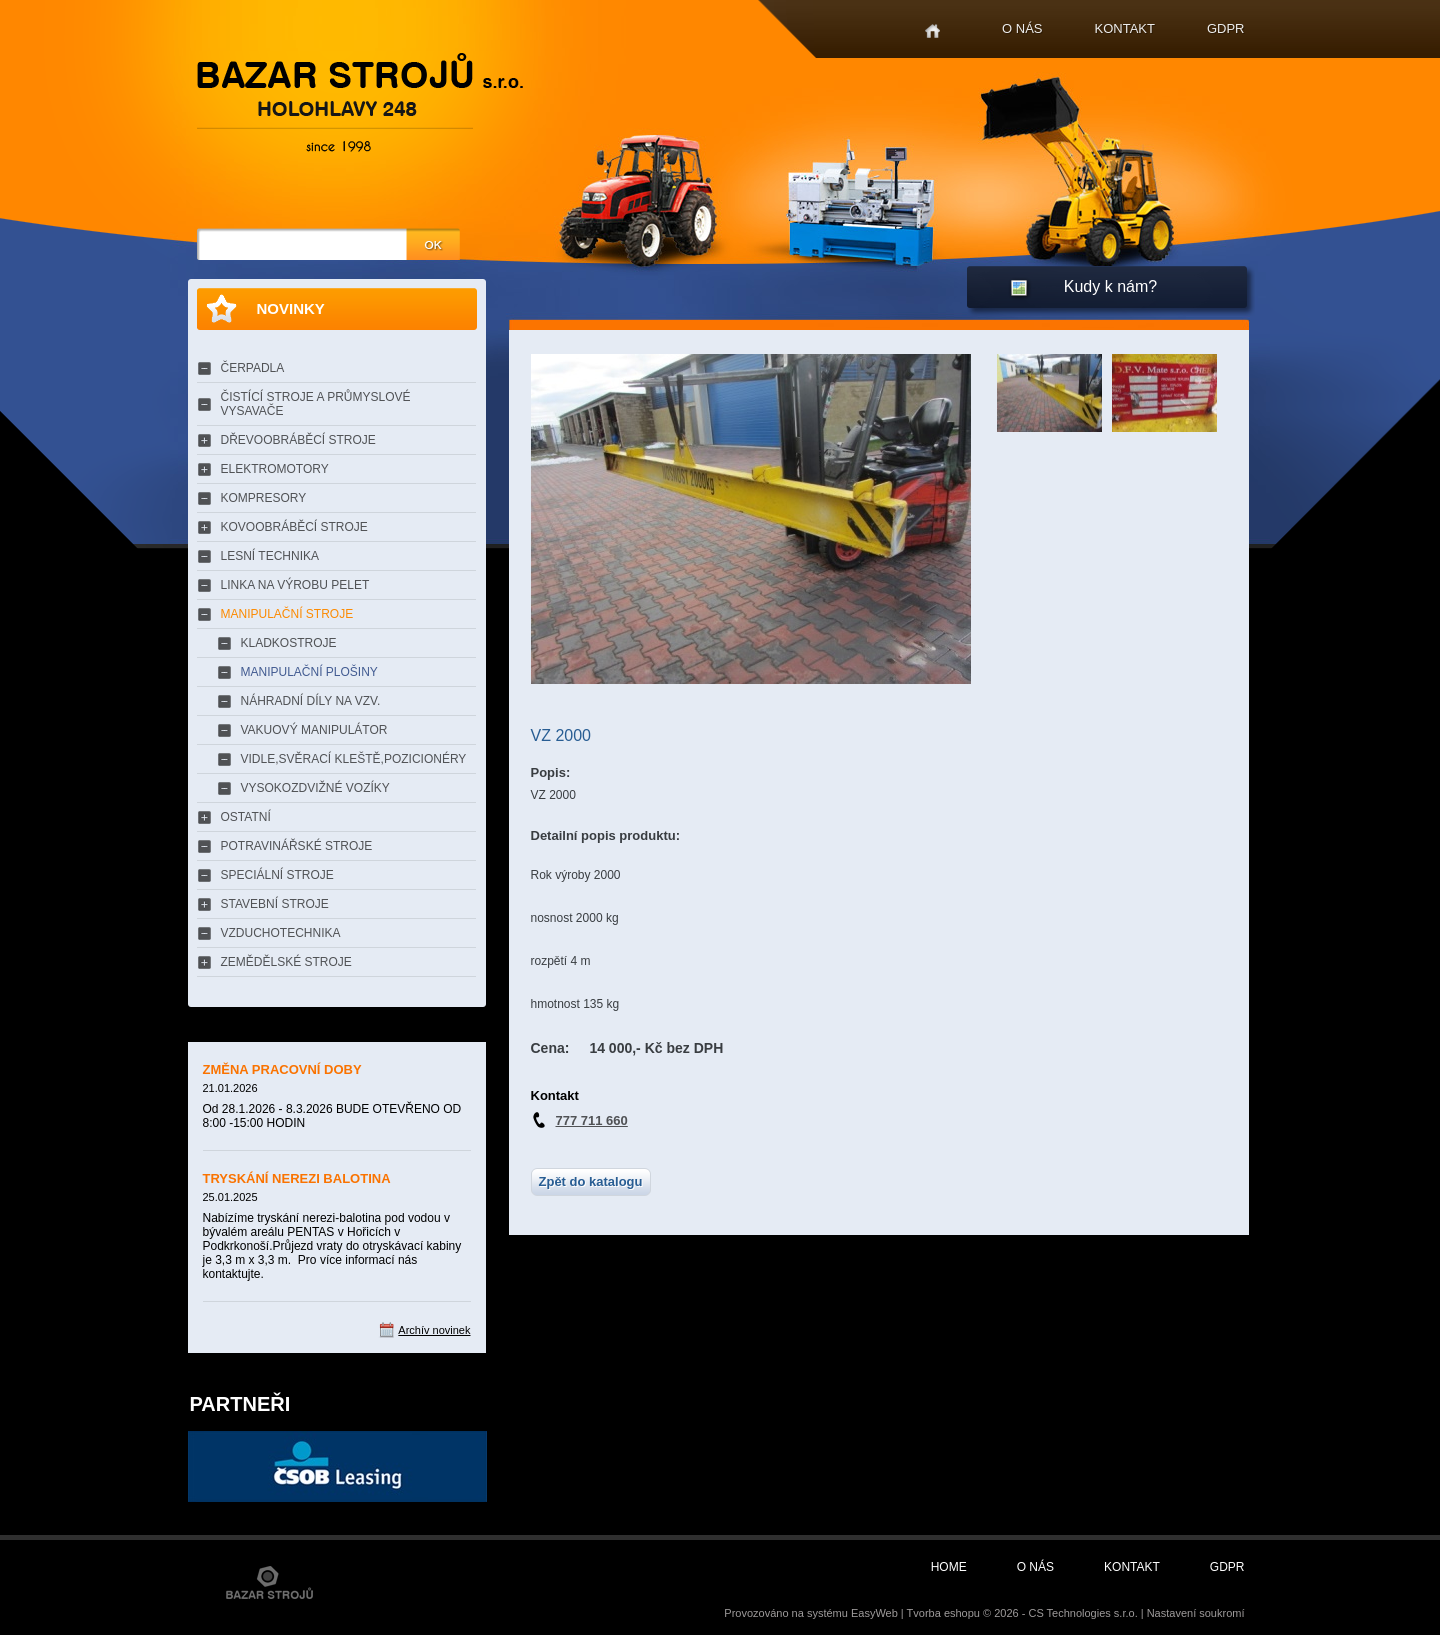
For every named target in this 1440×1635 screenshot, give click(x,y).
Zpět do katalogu (591, 1181)
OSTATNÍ (246, 817)
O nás (1022, 28)
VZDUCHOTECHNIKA (281, 933)
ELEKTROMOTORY (275, 469)
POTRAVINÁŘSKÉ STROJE (297, 846)
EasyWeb (874, 1613)
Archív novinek (434, 1330)
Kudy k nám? (1110, 286)
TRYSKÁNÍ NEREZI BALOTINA (297, 1178)
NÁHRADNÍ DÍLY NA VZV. (311, 701)
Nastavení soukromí (1196, 1613)
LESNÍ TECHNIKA (270, 556)
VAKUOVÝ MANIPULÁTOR (314, 730)
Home (932, 31)
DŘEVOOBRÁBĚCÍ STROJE (298, 440)
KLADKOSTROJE (289, 643)
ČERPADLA (253, 368)
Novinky (291, 308)
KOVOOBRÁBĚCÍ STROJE (294, 527)
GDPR (1226, 28)
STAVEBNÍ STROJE (275, 904)
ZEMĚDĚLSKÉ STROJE (286, 962)
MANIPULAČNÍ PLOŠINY (309, 672)
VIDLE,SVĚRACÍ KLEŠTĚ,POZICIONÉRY (354, 759)
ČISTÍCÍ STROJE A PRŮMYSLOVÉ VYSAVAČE (316, 404)
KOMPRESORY (264, 498)
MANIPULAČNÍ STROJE (287, 614)
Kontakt (1125, 28)
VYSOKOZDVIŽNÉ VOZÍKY (315, 788)
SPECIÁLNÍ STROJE (277, 875)
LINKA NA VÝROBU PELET (295, 585)
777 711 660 (592, 1120)
